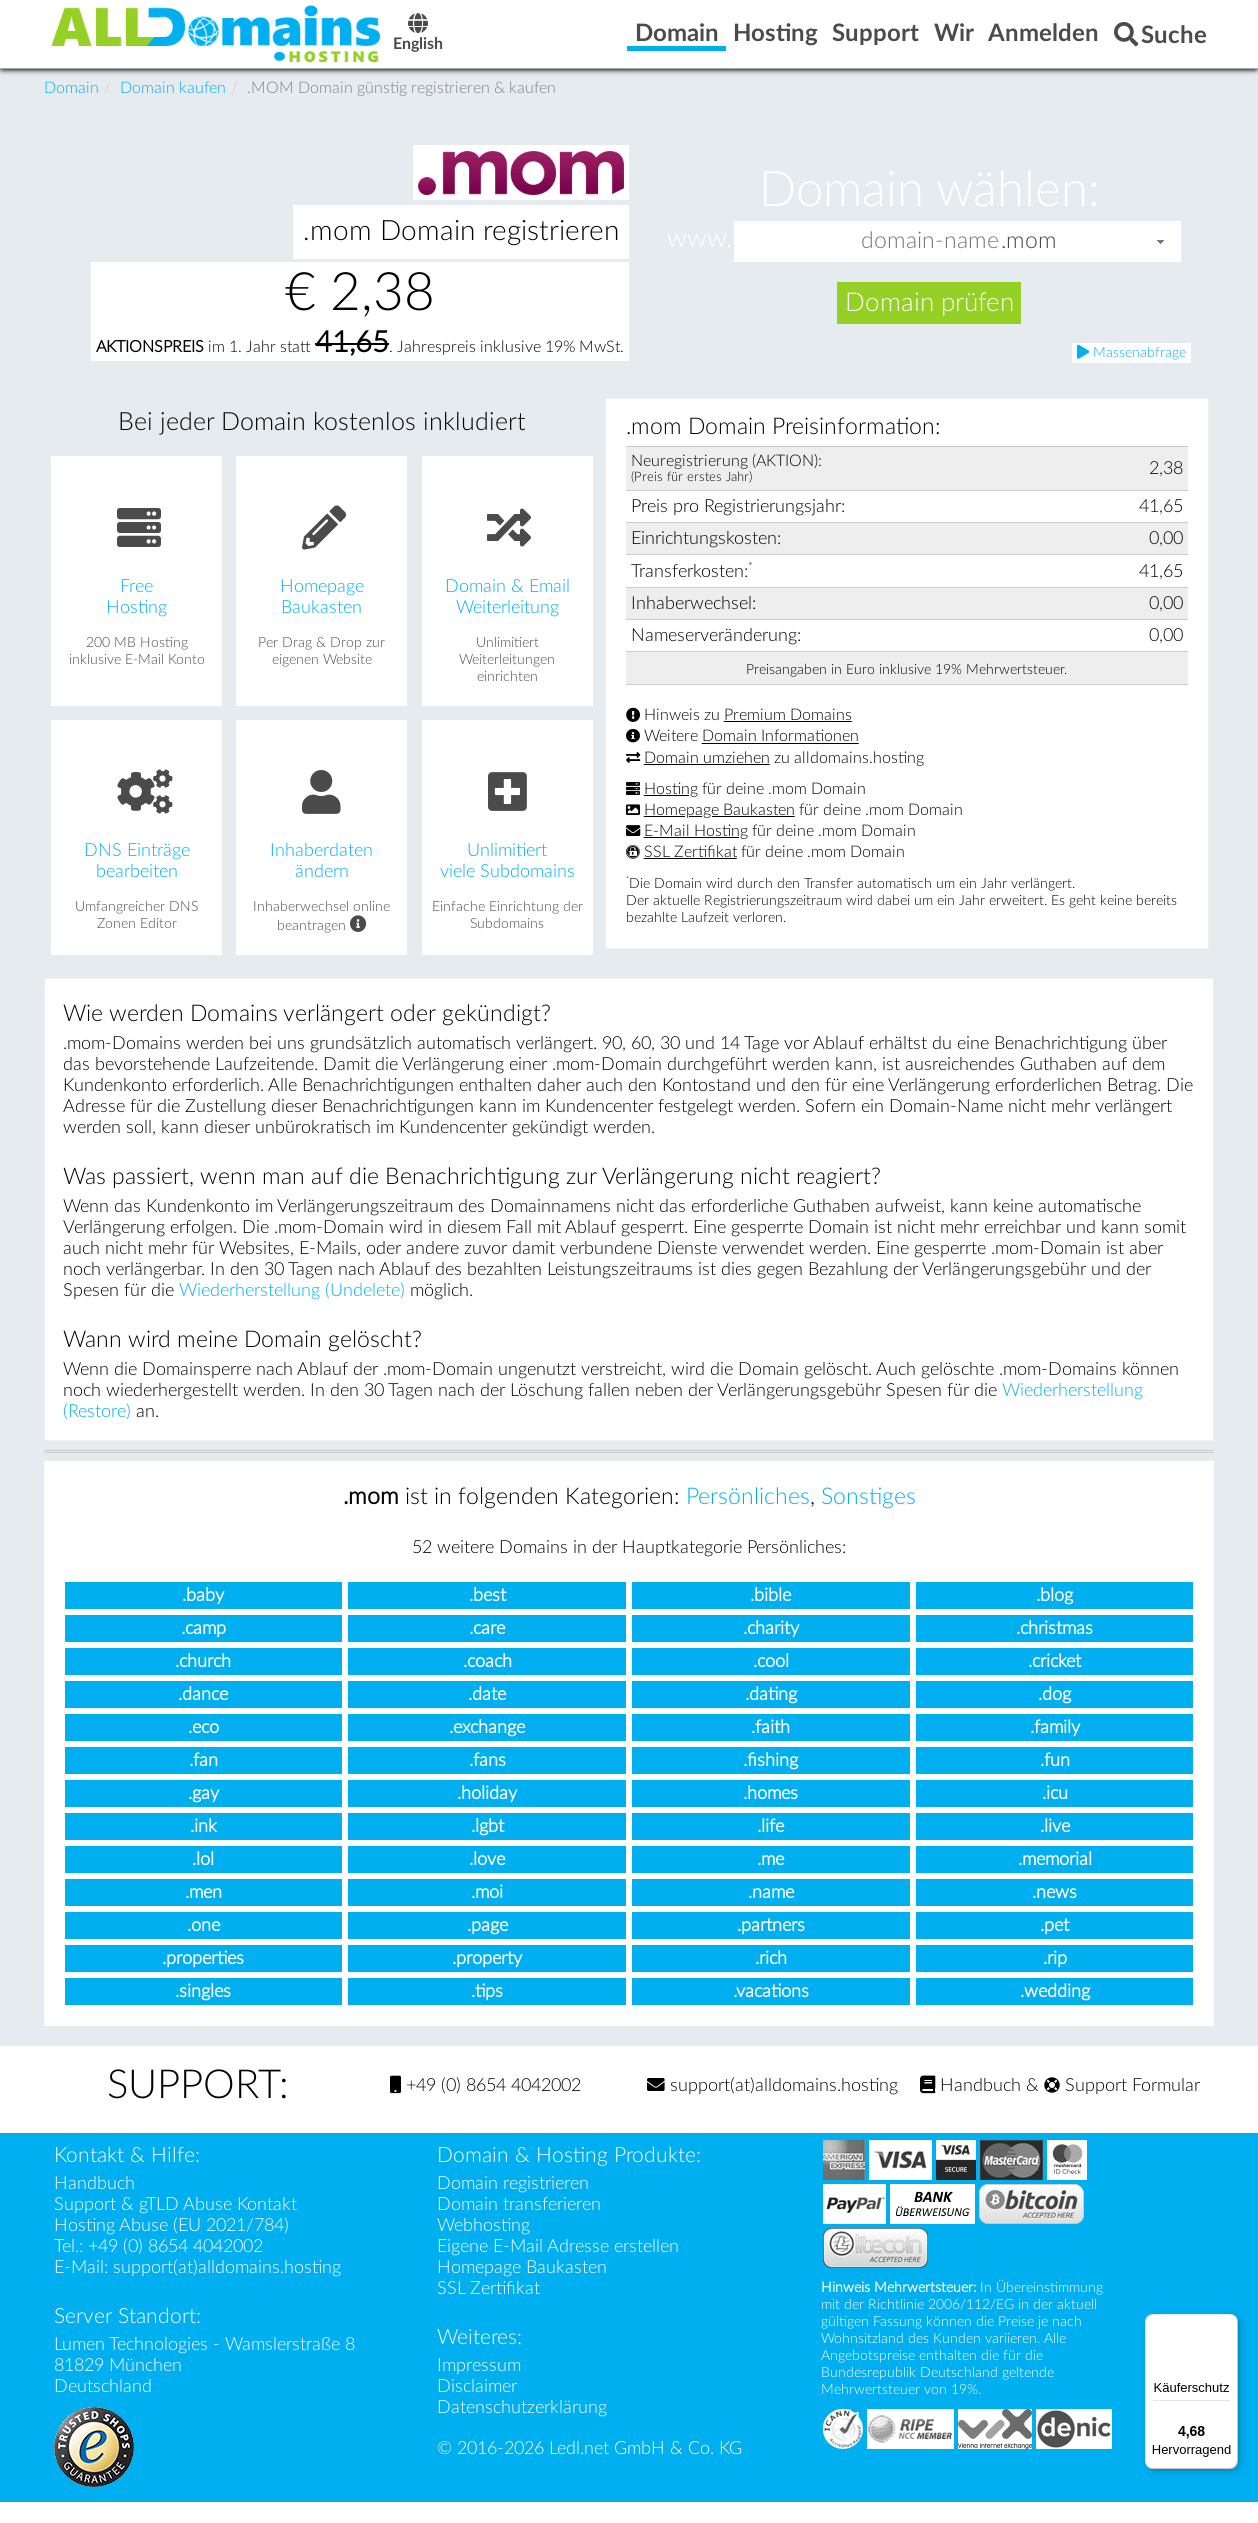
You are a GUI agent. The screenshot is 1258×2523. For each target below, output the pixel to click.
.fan (203, 1781)
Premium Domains (788, 736)
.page (487, 1946)
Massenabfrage (1131, 373)
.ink (203, 1847)
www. (699, 261)
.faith (770, 1748)
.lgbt (487, 1847)
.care (487, 1649)
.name (771, 1913)
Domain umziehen (707, 779)
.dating (771, 1715)
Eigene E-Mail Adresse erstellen (558, 2267)
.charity (771, 1649)
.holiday (487, 1814)
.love (487, 1880)
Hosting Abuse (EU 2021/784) (171, 2246)
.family (1055, 1748)
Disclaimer (477, 2407)
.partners (771, 1946)
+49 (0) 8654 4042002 (485, 2106)
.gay (203, 1814)
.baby (203, 1616)
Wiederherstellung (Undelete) (292, 1311)
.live (1055, 1847)
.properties (203, 1979)
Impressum (479, 2386)
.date (487, 1715)
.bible (770, 1616)
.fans (487, 1781)
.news (1054, 1913)
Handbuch (970, 2106)
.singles (203, 2012)
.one (203, 1946)
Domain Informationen (780, 758)
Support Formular (1122, 2106)
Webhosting (483, 2246)
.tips (487, 2012)
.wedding (1055, 2012)
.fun (1055, 1781)
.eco (203, 1748)
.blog (1054, 1616)
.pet (1054, 1946)
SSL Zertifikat (690, 873)
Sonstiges (868, 1518)
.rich (771, 1979)
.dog (1054, 1715)
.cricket (1054, 1682)
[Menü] (1226, 2326)
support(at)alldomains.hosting (772, 2106)
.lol (203, 1880)
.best (487, 1616)
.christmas (1054, 1649)
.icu (1055, 1814)
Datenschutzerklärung (522, 2428)
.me (770, 1880)
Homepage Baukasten (719, 831)
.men (203, 1913)
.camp (203, 1649)
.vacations (771, 2012)
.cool (771, 1682)
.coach (487, 1682)
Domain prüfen (929, 324)
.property (487, 1979)
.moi (487, 1913)
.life (770, 1847)
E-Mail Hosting (696, 852)
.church (203, 1682)
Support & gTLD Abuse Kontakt (175, 2225)
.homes (770, 1814)
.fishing (770, 1781)
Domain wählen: (929, 212)
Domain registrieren (513, 2204)
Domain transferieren (519, 2225)
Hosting (671, 810)
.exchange (487, 1748)
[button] (1161, 262)
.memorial (1055, 1880)
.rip (1055, 1979)
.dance (203, 1715)
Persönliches (748, 1518)
